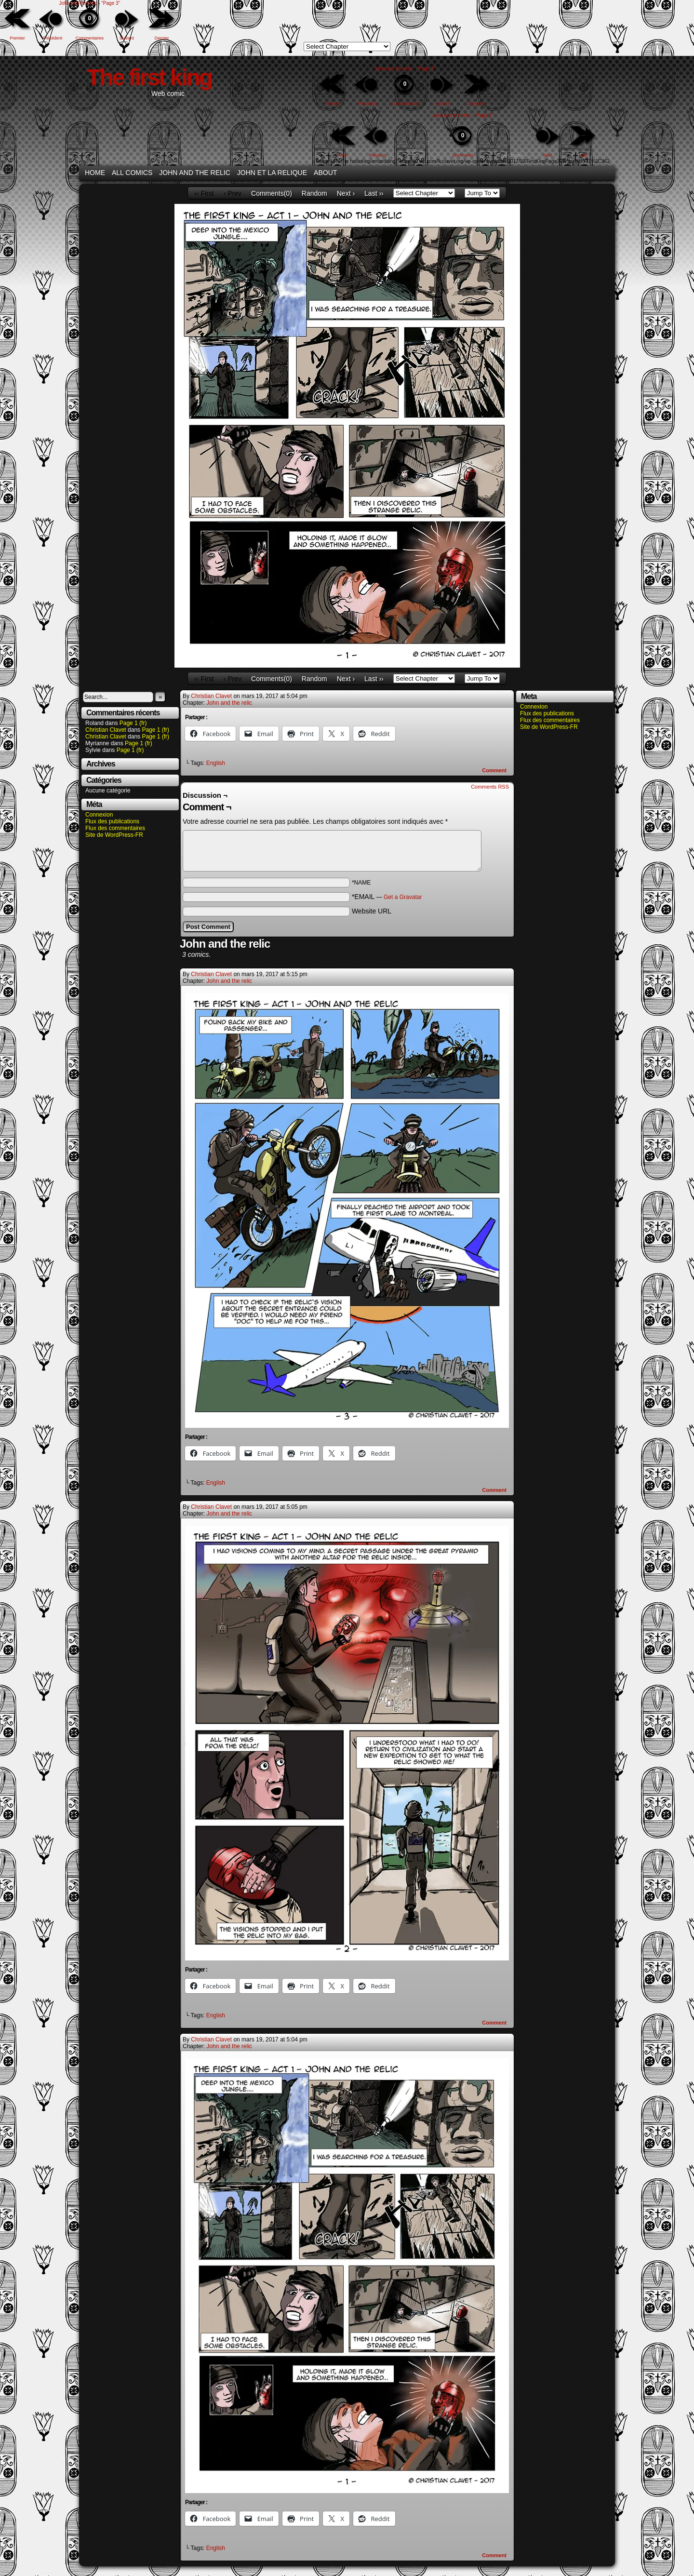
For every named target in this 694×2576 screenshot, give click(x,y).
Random (314, 193)
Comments (462, 141)
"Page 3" (110, 3)
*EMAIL (387, 896)
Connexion (99, 814)
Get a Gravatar (403, 897)
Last (583, 155)
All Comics (132, 172)
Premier (17, 38)
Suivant (127, 38)
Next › (346, 193)
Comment (494, 770)
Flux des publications (112, 821)
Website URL (371, 911)
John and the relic (78, 3)
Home (95, 172)
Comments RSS (490, 787)
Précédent (52, 38)
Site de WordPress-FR (114, 835)
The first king (149, 77)
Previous (377, 155)
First (342, 155)
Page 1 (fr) (133, 723)
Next (548, 155)
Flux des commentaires (115, 828)
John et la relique (272, 172)
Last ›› (374, 193)
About (325, 172)
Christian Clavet (105, 729)
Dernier (162, 38)
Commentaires (89, 23)
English (215, 763)
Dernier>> (477, 103)
